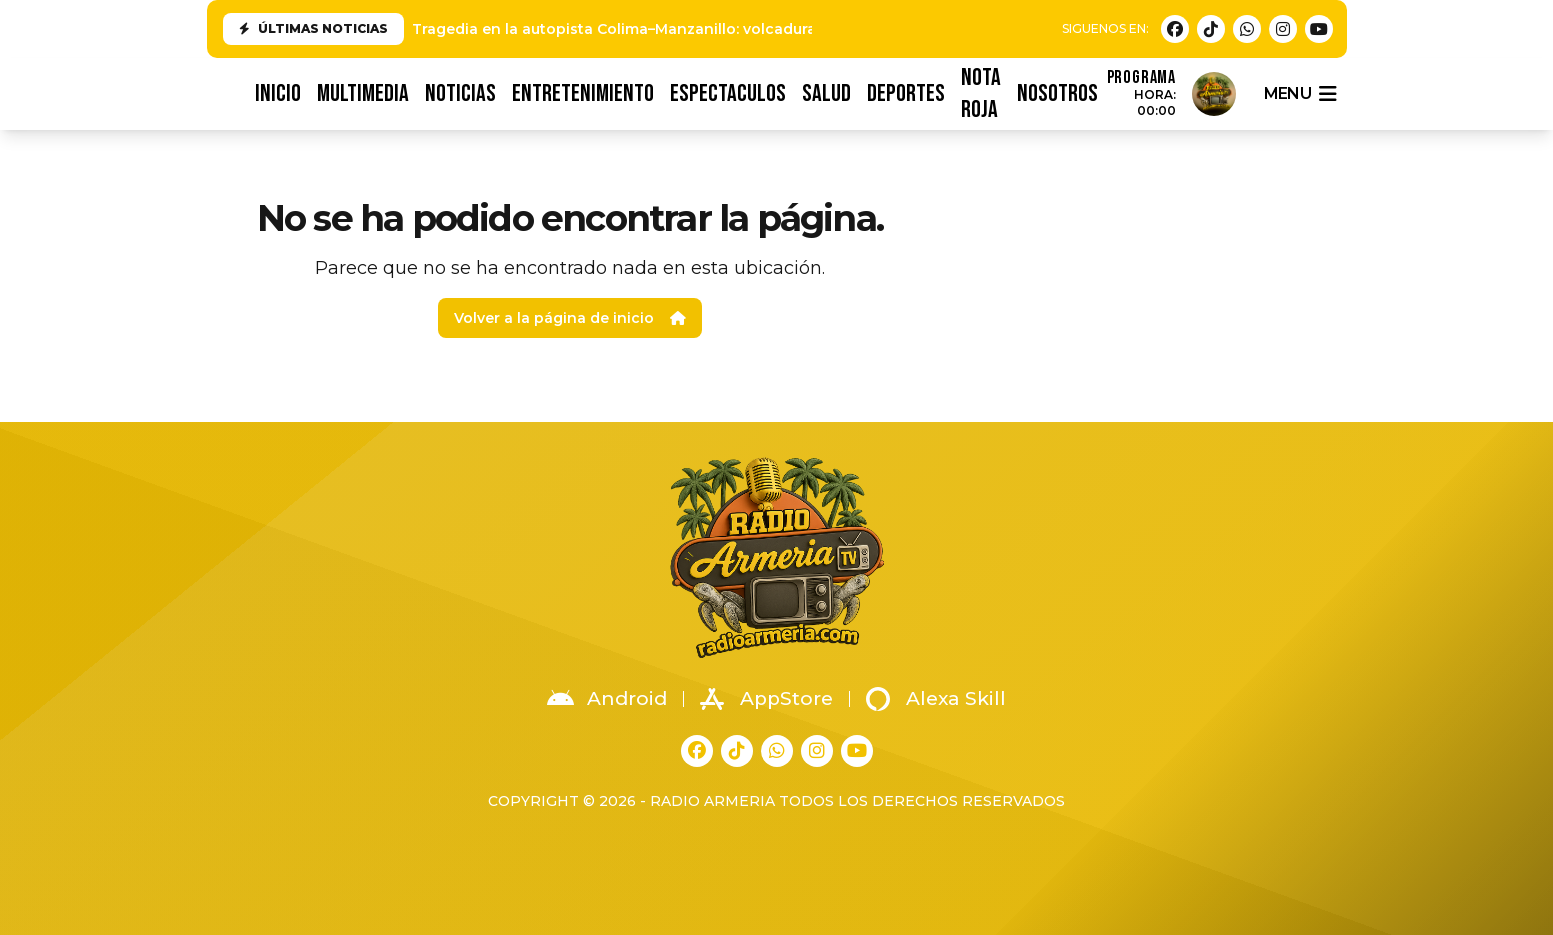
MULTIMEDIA (363, 93)
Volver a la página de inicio (570, 318)
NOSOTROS (1057, 93)
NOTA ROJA (981, 94)
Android (607, 699)
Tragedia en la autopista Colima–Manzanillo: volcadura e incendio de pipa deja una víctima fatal (767, 29)
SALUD (826, 93)
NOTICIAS (460, 93)
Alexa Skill (936, 699)
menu (1300, 94)
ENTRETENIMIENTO (583, 93)
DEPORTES (906, 93)
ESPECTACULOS (728, 93)
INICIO (278, 93)
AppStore (766, 699)
